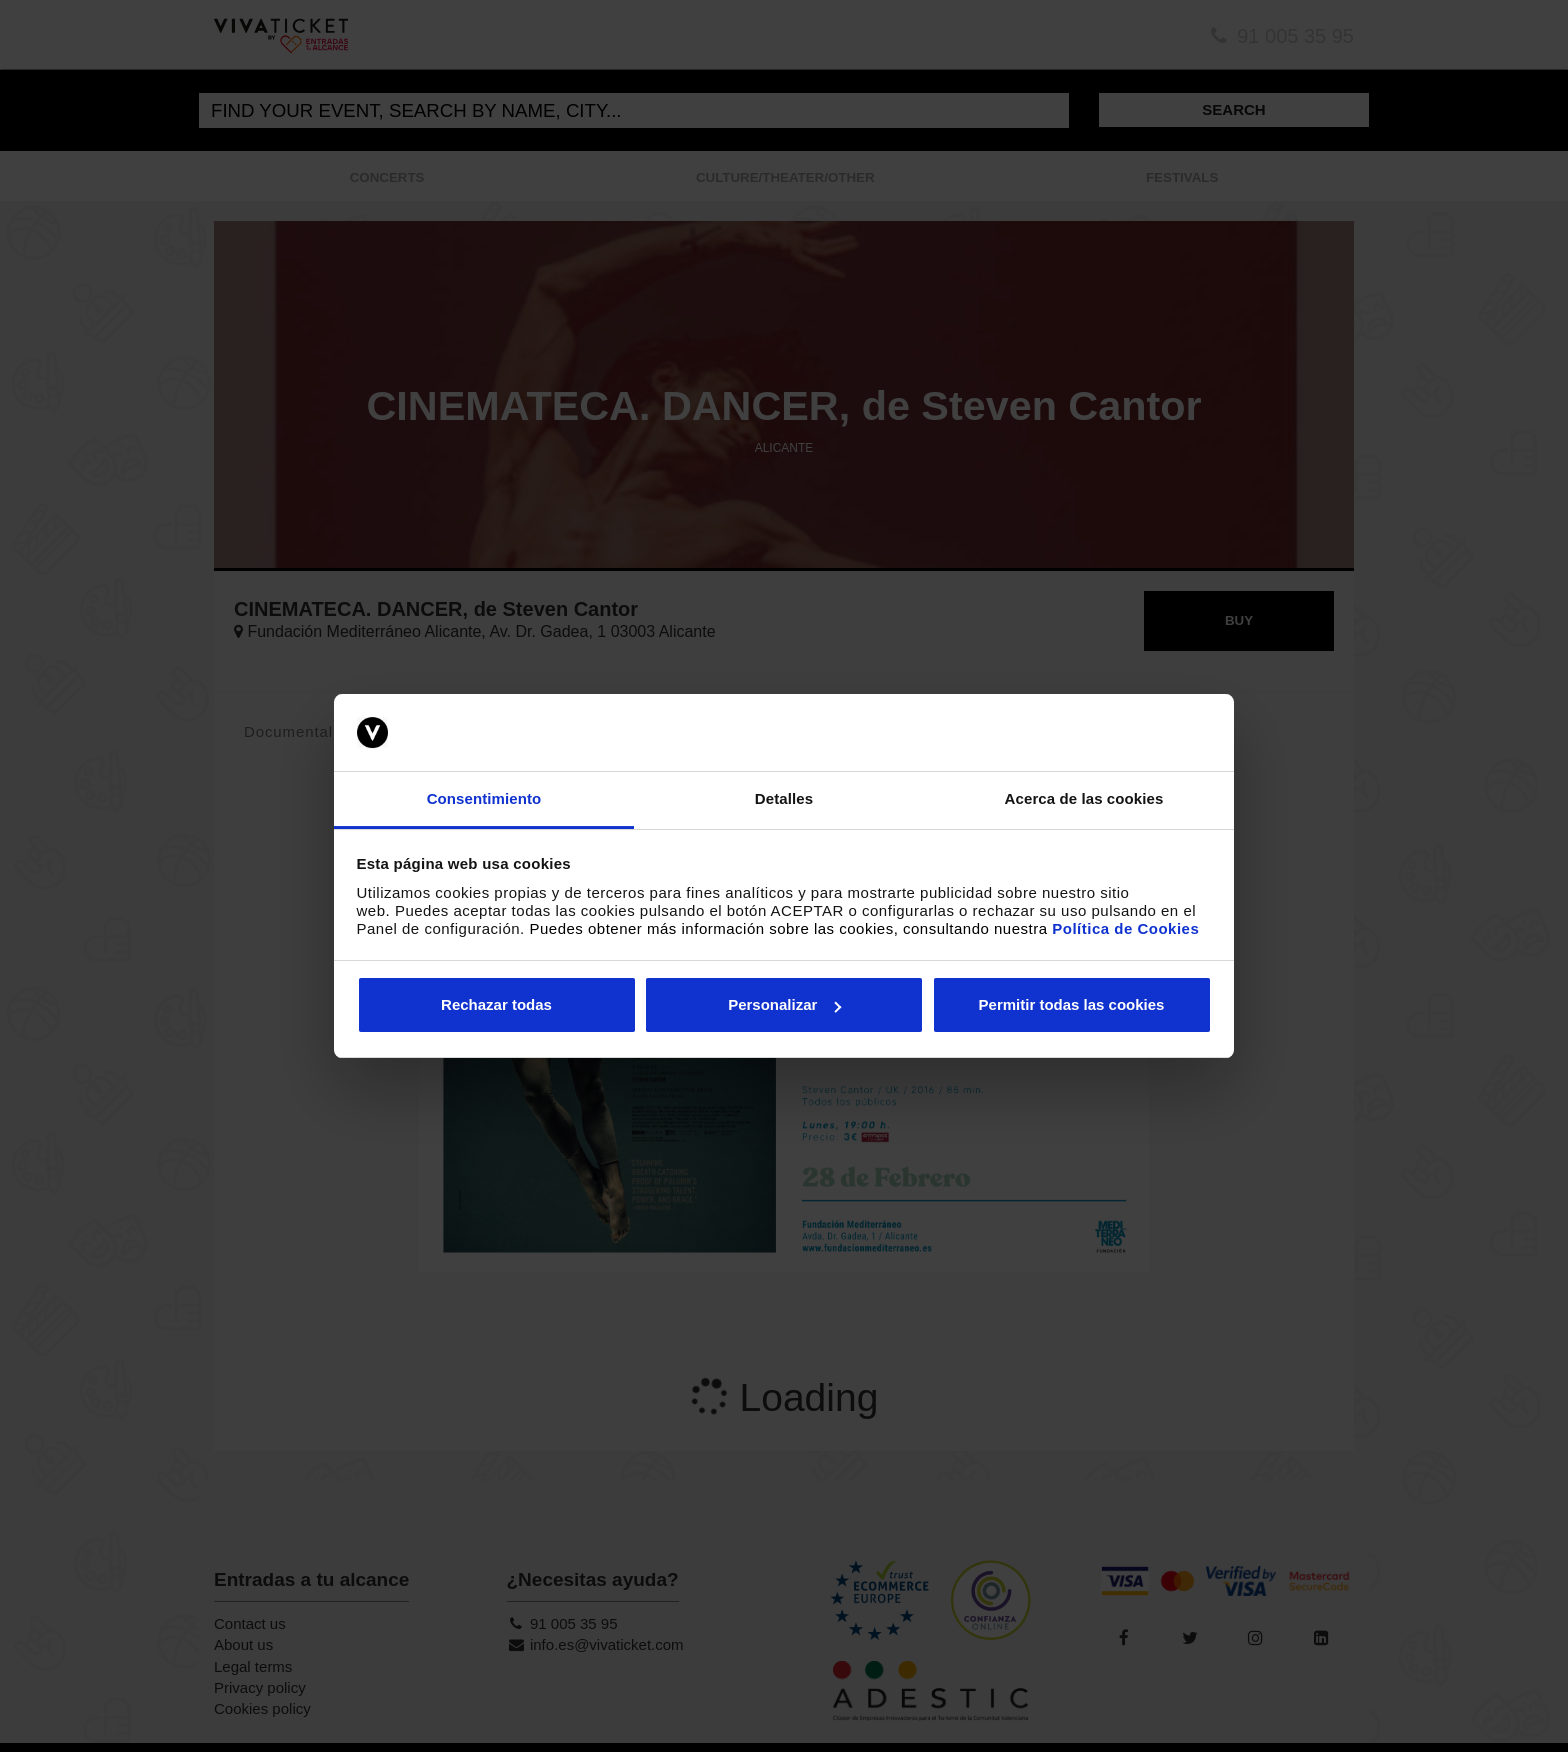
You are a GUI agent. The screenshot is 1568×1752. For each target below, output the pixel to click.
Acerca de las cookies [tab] (1084, 798)
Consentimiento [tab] (484, 798)
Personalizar (784, 1004)
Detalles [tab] (784, 798)
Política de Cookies (1125, 928)
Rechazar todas (496, 1004)
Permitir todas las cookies (1072, 1004)
